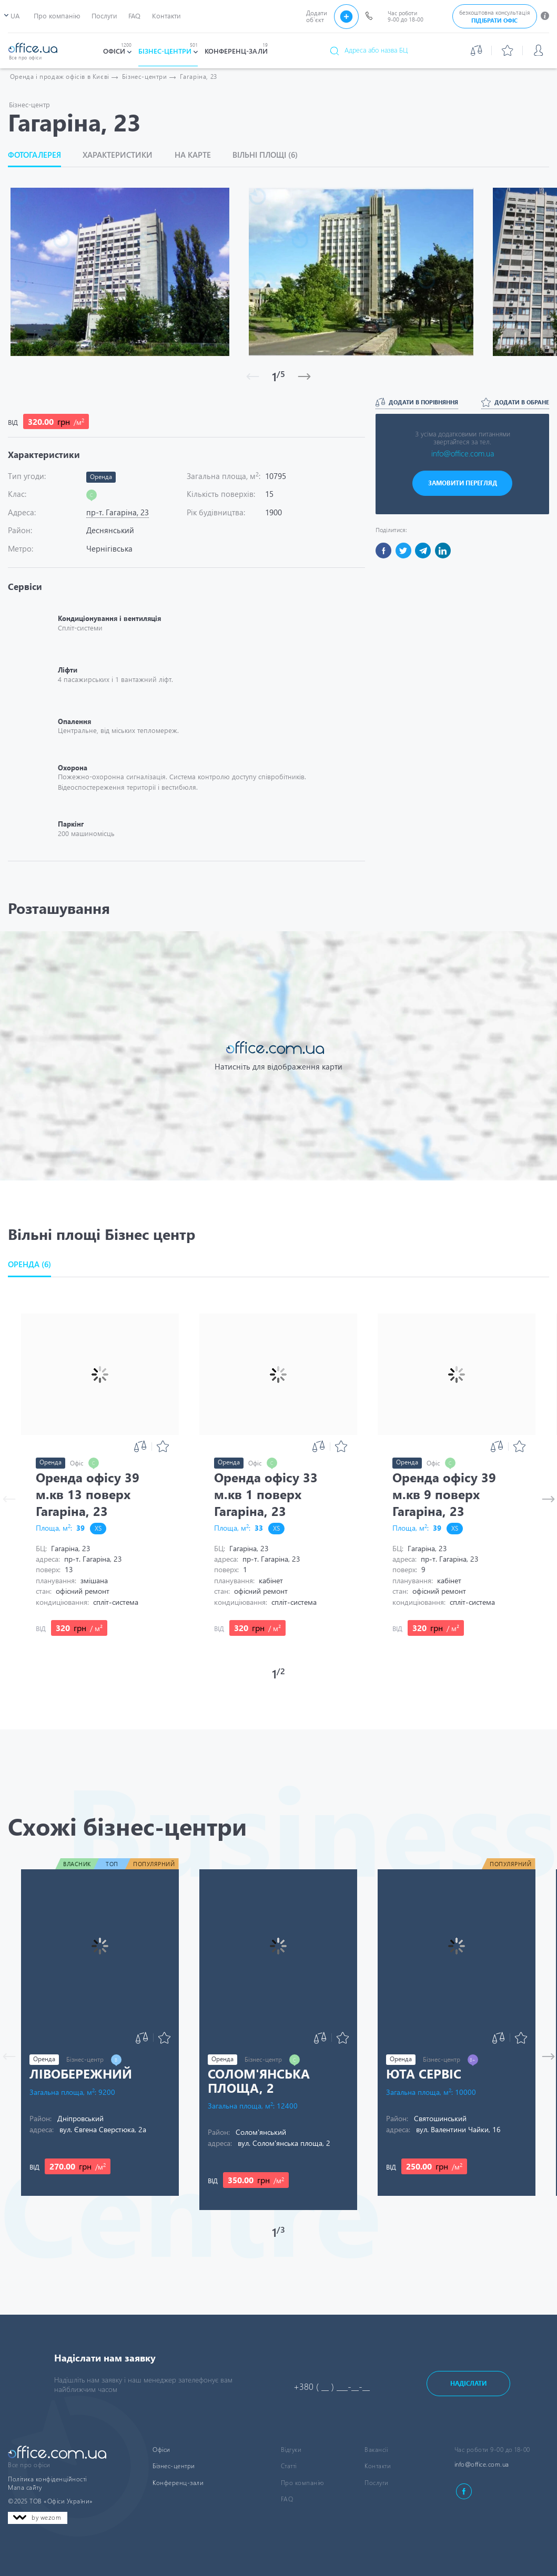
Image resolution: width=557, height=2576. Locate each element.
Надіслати (468, 2383)
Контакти (377, 2466)
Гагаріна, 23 (198, 76)
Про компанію (302, 2483)
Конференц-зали (178, 2483)
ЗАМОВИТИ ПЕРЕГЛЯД (462, 483)
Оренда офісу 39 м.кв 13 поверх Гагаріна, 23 (87, 1494)
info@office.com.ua (462, 453)
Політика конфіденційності (47, 2479)
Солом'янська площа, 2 (259, 2080)
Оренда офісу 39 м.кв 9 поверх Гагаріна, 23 (444, 1494)
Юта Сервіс (423, 2073)
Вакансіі (376, 2449)
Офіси (161, 2449)
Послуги (376, 2483)
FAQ (287, 2499)
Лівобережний (80, 2073)
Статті (289, 2466)
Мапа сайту (25, 2487)
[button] (35, 1264)
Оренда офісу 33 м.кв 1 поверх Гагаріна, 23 (266, 1494)
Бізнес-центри (174, 2466)
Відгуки (291, 2449)
